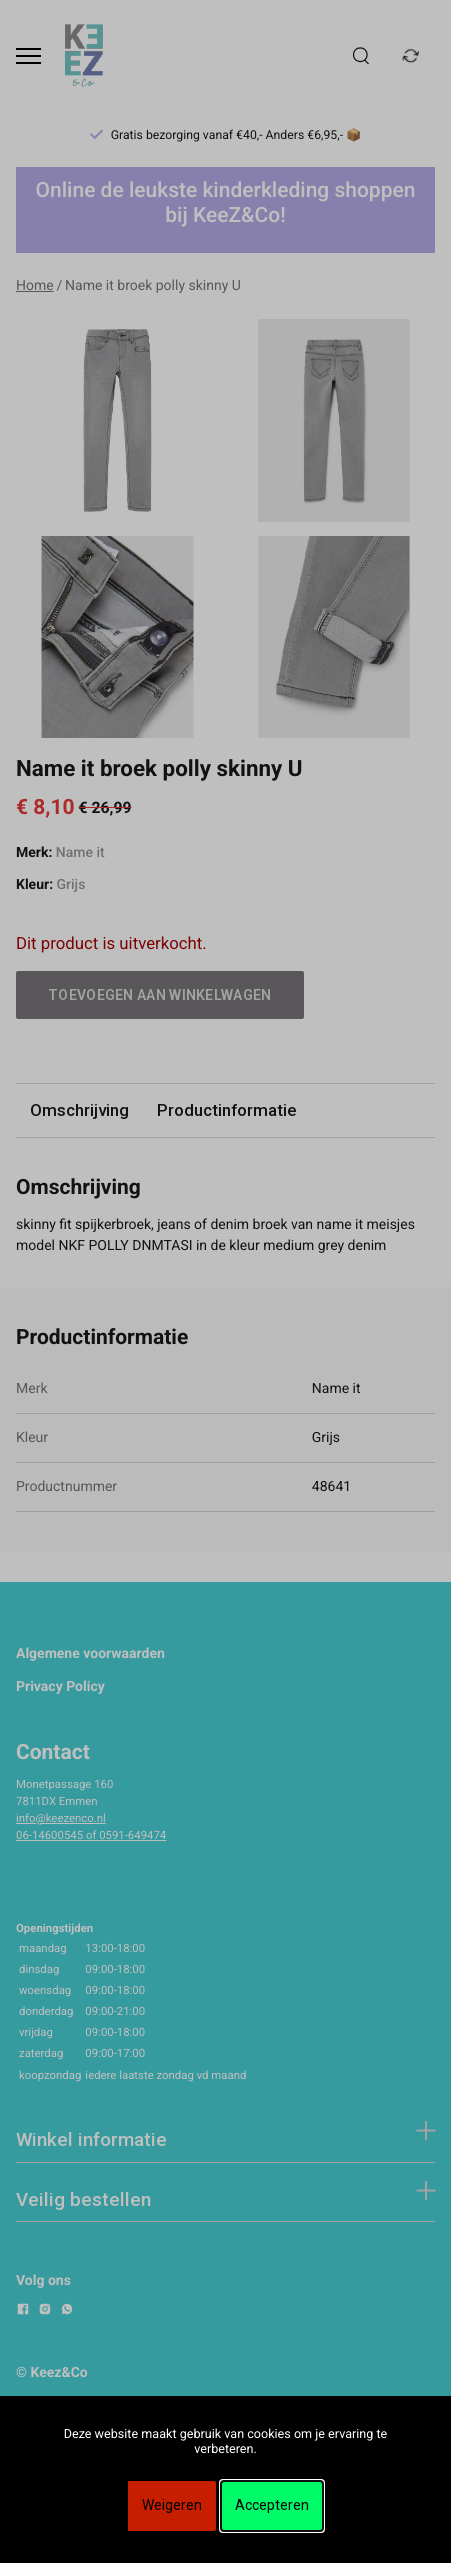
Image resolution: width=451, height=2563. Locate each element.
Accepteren (272, 2505)
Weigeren (172, 2505)
